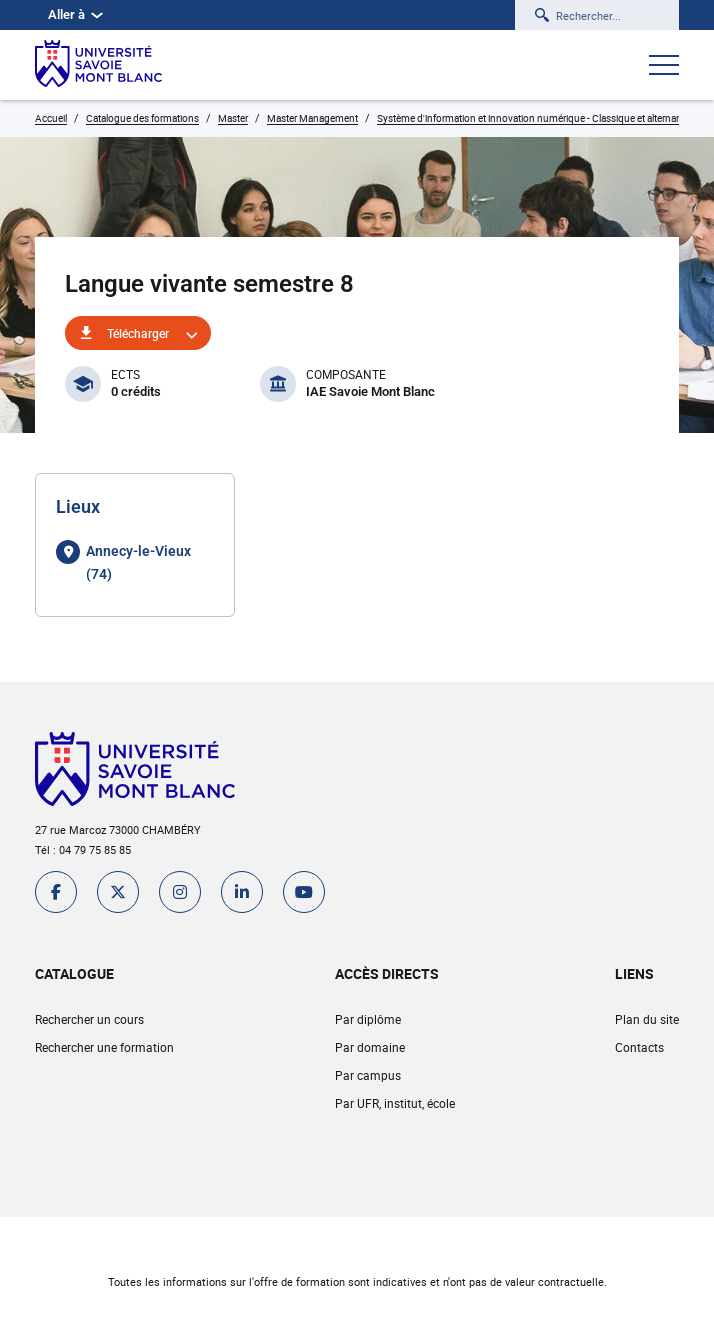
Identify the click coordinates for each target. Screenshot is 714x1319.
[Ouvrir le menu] (664, 67)
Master (233, 118)
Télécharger (138, 333)
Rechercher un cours (89, 1019)
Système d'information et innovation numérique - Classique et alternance (534, 118)
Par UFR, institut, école (395, 1103)
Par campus (368, 1075)
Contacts (639, 1047)
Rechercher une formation (104, 1047)
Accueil (51, 118)
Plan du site (647, 1019)
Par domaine (370, 1047)
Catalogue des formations (142, 118)
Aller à (75, 14)
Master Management (312, 118)
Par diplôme (368, 1019)
